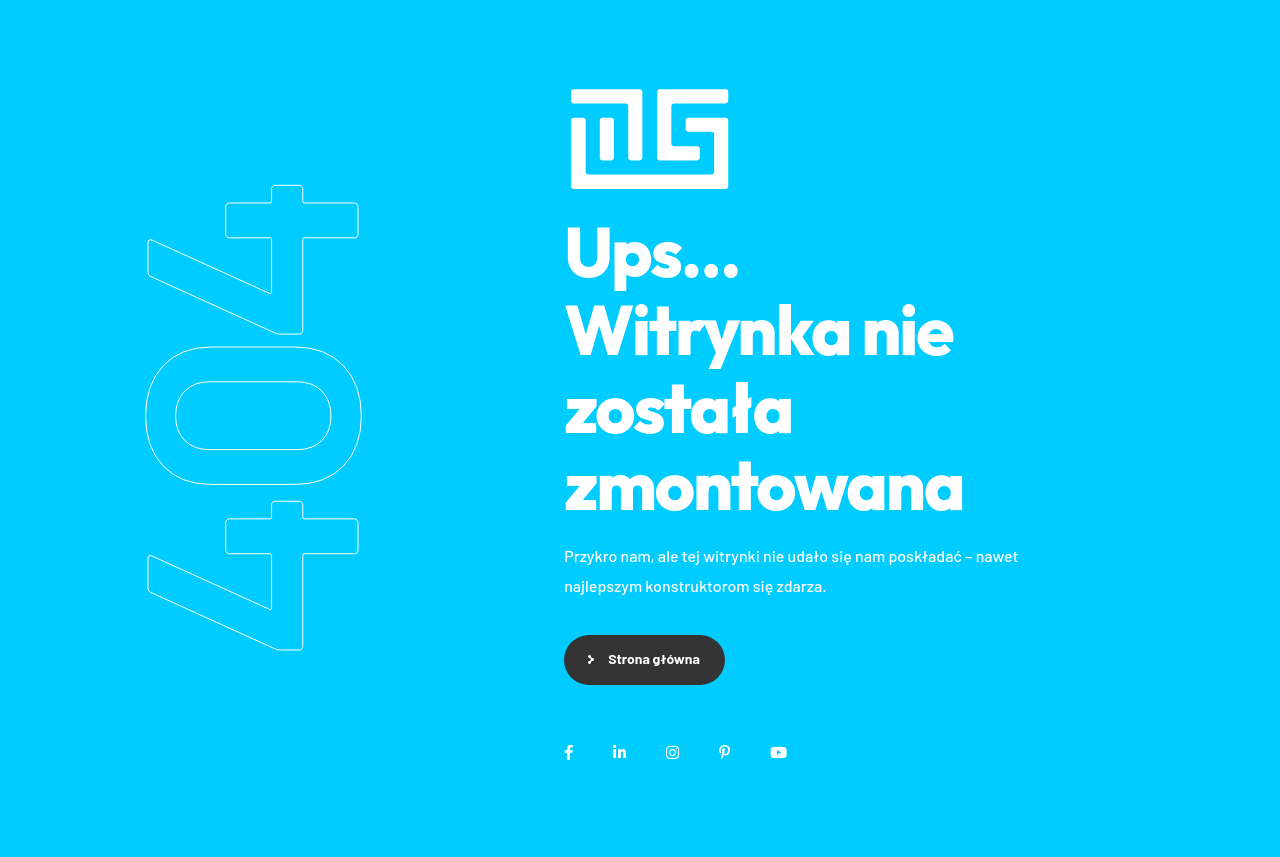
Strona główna (654, 658)
